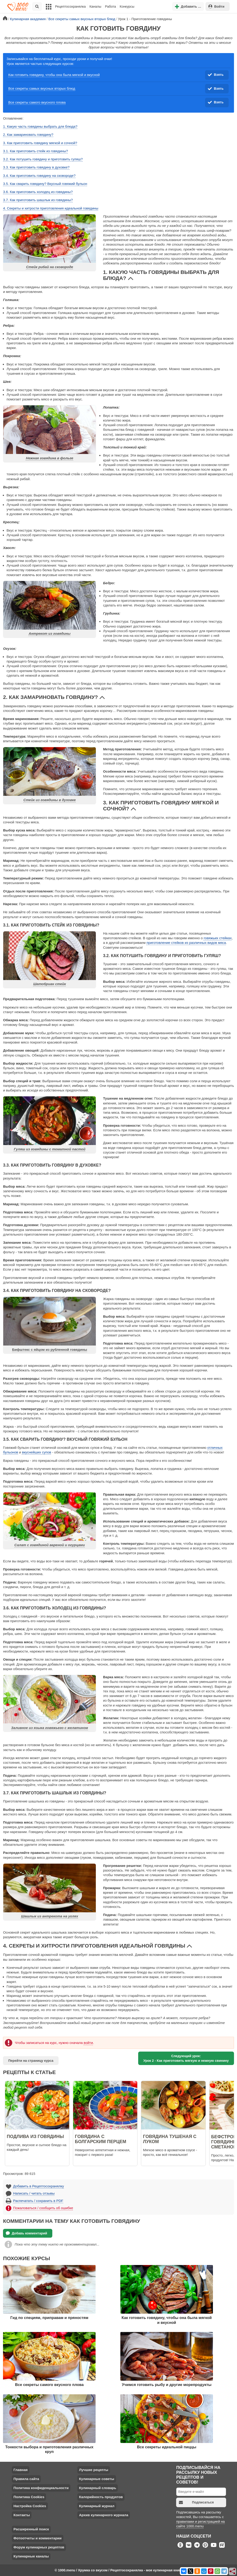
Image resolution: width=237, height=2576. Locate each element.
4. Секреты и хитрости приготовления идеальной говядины (50, 208)
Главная (20, 2470)
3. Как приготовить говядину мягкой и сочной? (40, 143)
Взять (216, 75)
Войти (216, 6)
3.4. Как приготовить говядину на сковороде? (39, 176)
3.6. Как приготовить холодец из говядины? (38, 192)
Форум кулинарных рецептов (38, 2547)
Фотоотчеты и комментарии (37, 2538)
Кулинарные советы (96, 2479)
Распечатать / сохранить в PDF (38, 2201)
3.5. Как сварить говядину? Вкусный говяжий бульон (45, 184)
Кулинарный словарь (97, 2488)
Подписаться (196, 2502)
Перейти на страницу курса (30, 2060)
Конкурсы (127, 6)
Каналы (95, 6)
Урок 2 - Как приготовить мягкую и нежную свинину (186, 2058)
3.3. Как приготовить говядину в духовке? (36, 167)
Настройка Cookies (29, 2506)
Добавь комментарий (26, 2233)
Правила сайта (26, 2479)
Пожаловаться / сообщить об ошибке (43, 2208)
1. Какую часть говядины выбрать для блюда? (40, 126)
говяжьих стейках (218, 938)
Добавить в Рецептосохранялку (38, 2186)
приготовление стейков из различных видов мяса (186, 943)
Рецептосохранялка (70, 6)
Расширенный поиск (31, 2529)
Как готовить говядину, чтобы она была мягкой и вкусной (54, 75)
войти (88, 2043)
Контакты (21, 2515)
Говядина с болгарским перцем (100, 2139)
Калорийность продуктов (101, 2497)
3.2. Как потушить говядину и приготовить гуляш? (43, 159)
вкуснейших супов (36, 1452)
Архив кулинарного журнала (103, 2515)
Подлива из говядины (35, 2136)
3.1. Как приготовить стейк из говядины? (35, 151)
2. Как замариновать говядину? (28, 134)
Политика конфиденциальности (41, 2488)
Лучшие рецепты (93, 2470)
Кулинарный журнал (96, 2506)
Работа (110, 6)
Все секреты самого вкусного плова (37, 102)
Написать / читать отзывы (34, 2193)
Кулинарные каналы (31, 2556)
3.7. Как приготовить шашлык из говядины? (38, 200)
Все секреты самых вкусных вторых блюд (41, 88)
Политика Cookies (28, 2497)
